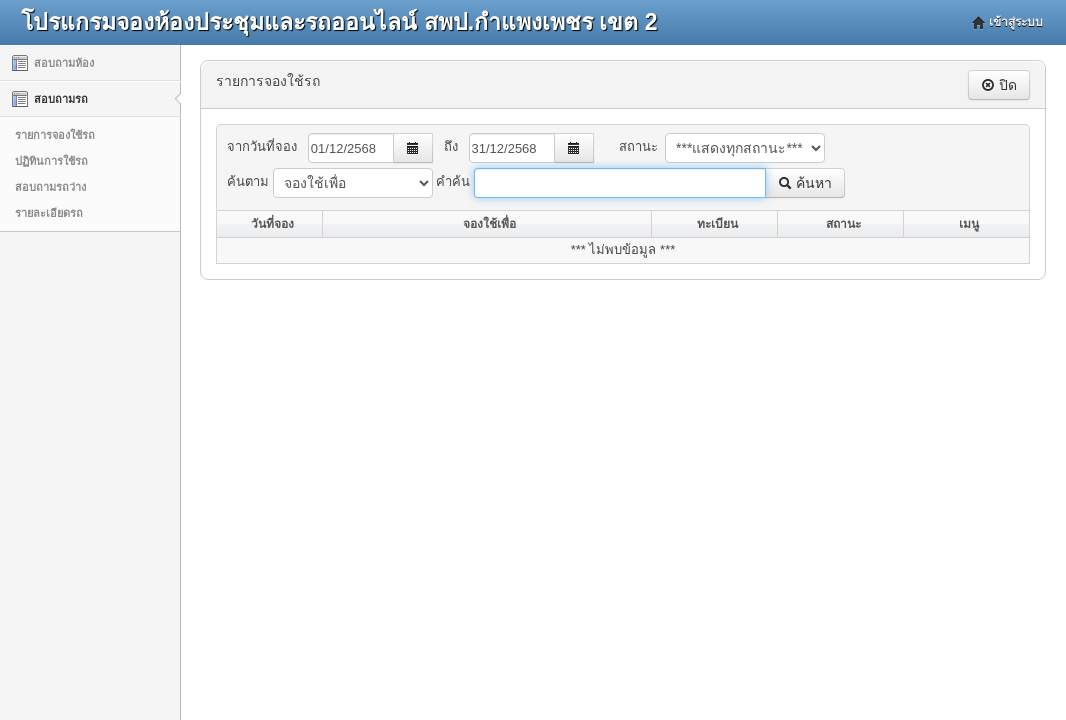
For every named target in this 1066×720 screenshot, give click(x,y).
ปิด (999, 85)
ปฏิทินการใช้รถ (51, 161)
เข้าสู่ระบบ (1016, 22)
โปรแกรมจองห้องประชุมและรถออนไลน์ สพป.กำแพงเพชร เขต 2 (339, 22)
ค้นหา (805, 183)
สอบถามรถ (50, 99)
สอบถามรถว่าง (50, 187)
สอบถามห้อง (53, 63)
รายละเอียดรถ (49, 213)
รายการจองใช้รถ (55, 135)
